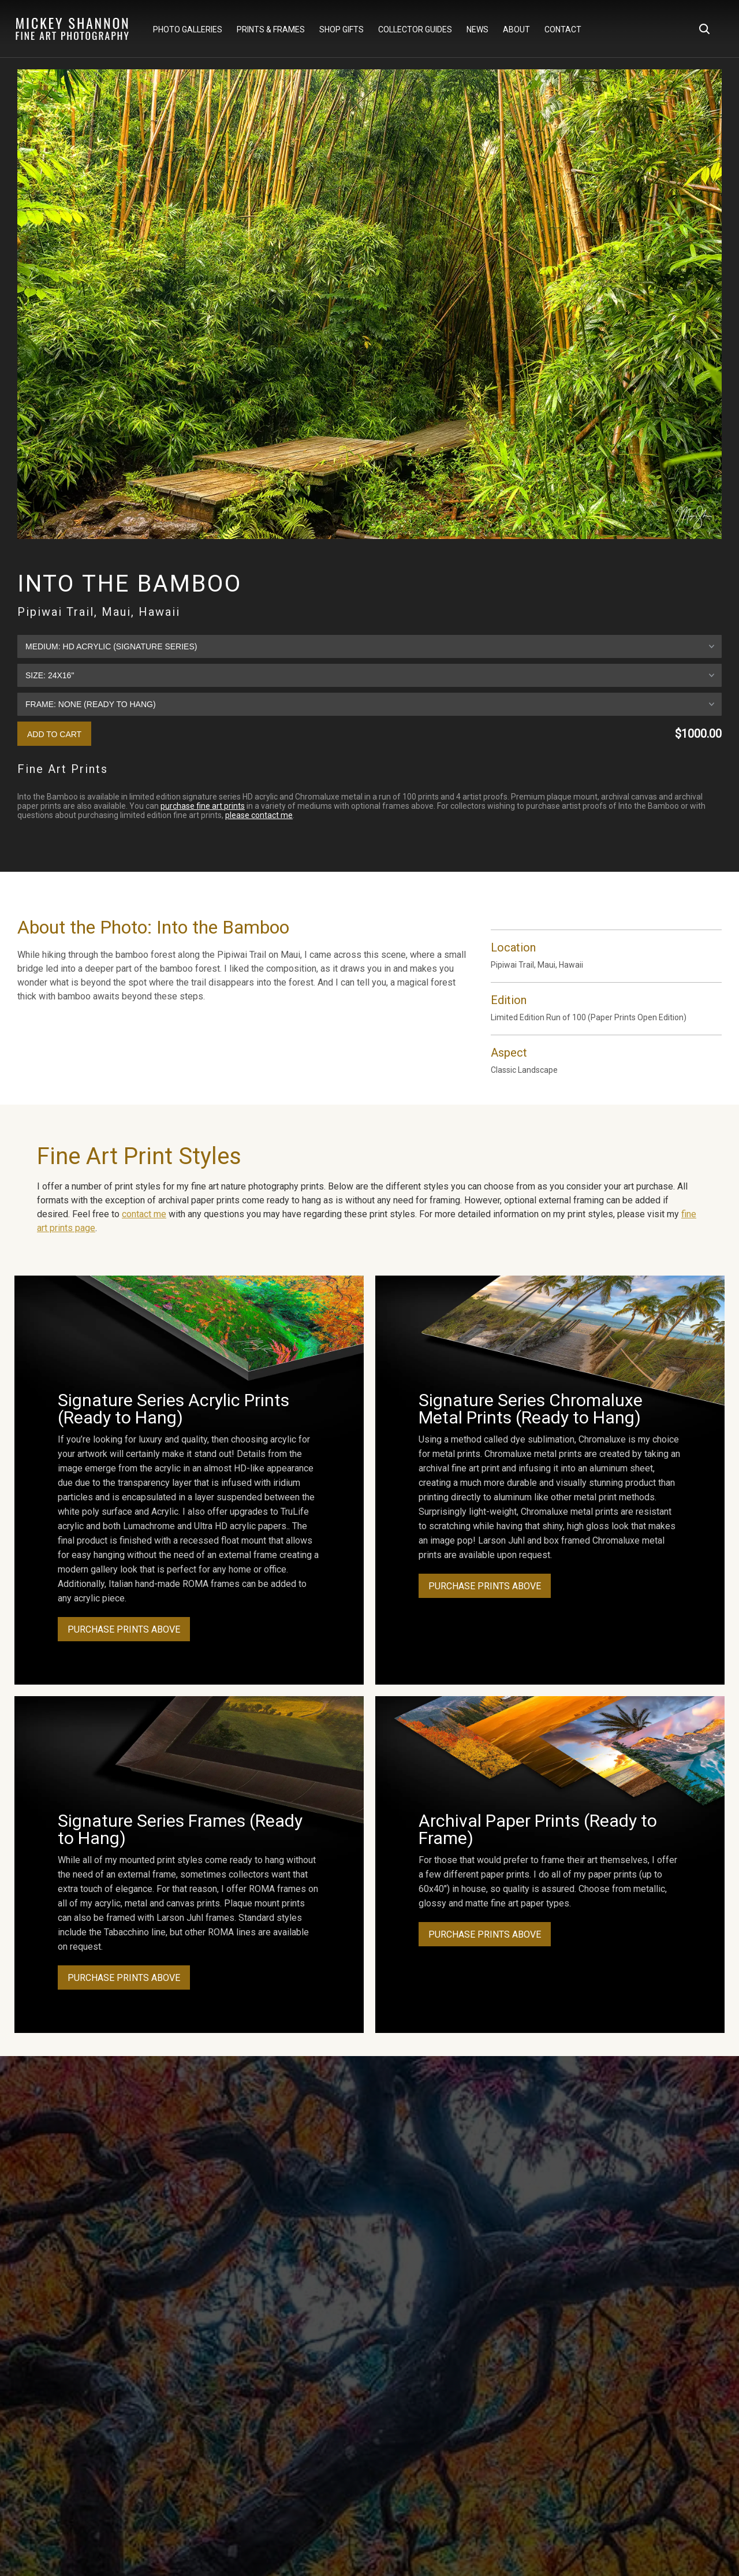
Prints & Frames (271, 29)
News (477, 29)
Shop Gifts (341, 29)
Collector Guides (415, 29)
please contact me (259, 815)
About (516, 29)
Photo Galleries (187, 29)
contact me (144, 1214)
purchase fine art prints (203, 806)
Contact (562, 29)
